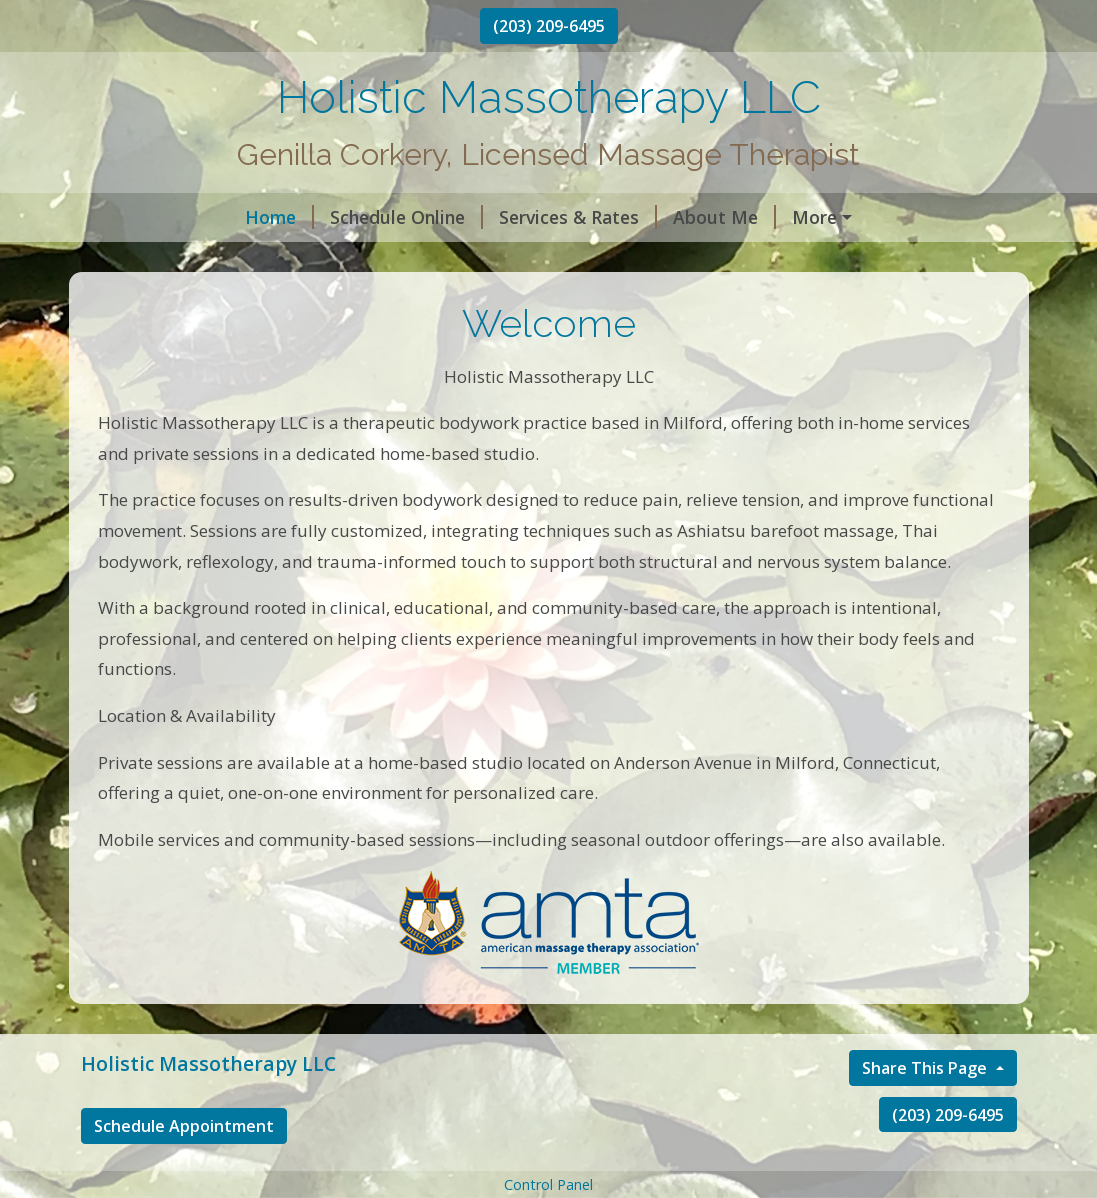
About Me (576, 217)
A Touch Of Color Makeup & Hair (578, 260)
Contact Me (702, 217)
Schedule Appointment (184, 1168)
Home (131, 217)
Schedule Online (258, 217)
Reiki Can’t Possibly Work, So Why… (255, 260)
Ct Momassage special (838, 260)
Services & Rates (430, 217)
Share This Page (926, 1110)
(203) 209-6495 (549, 26)
